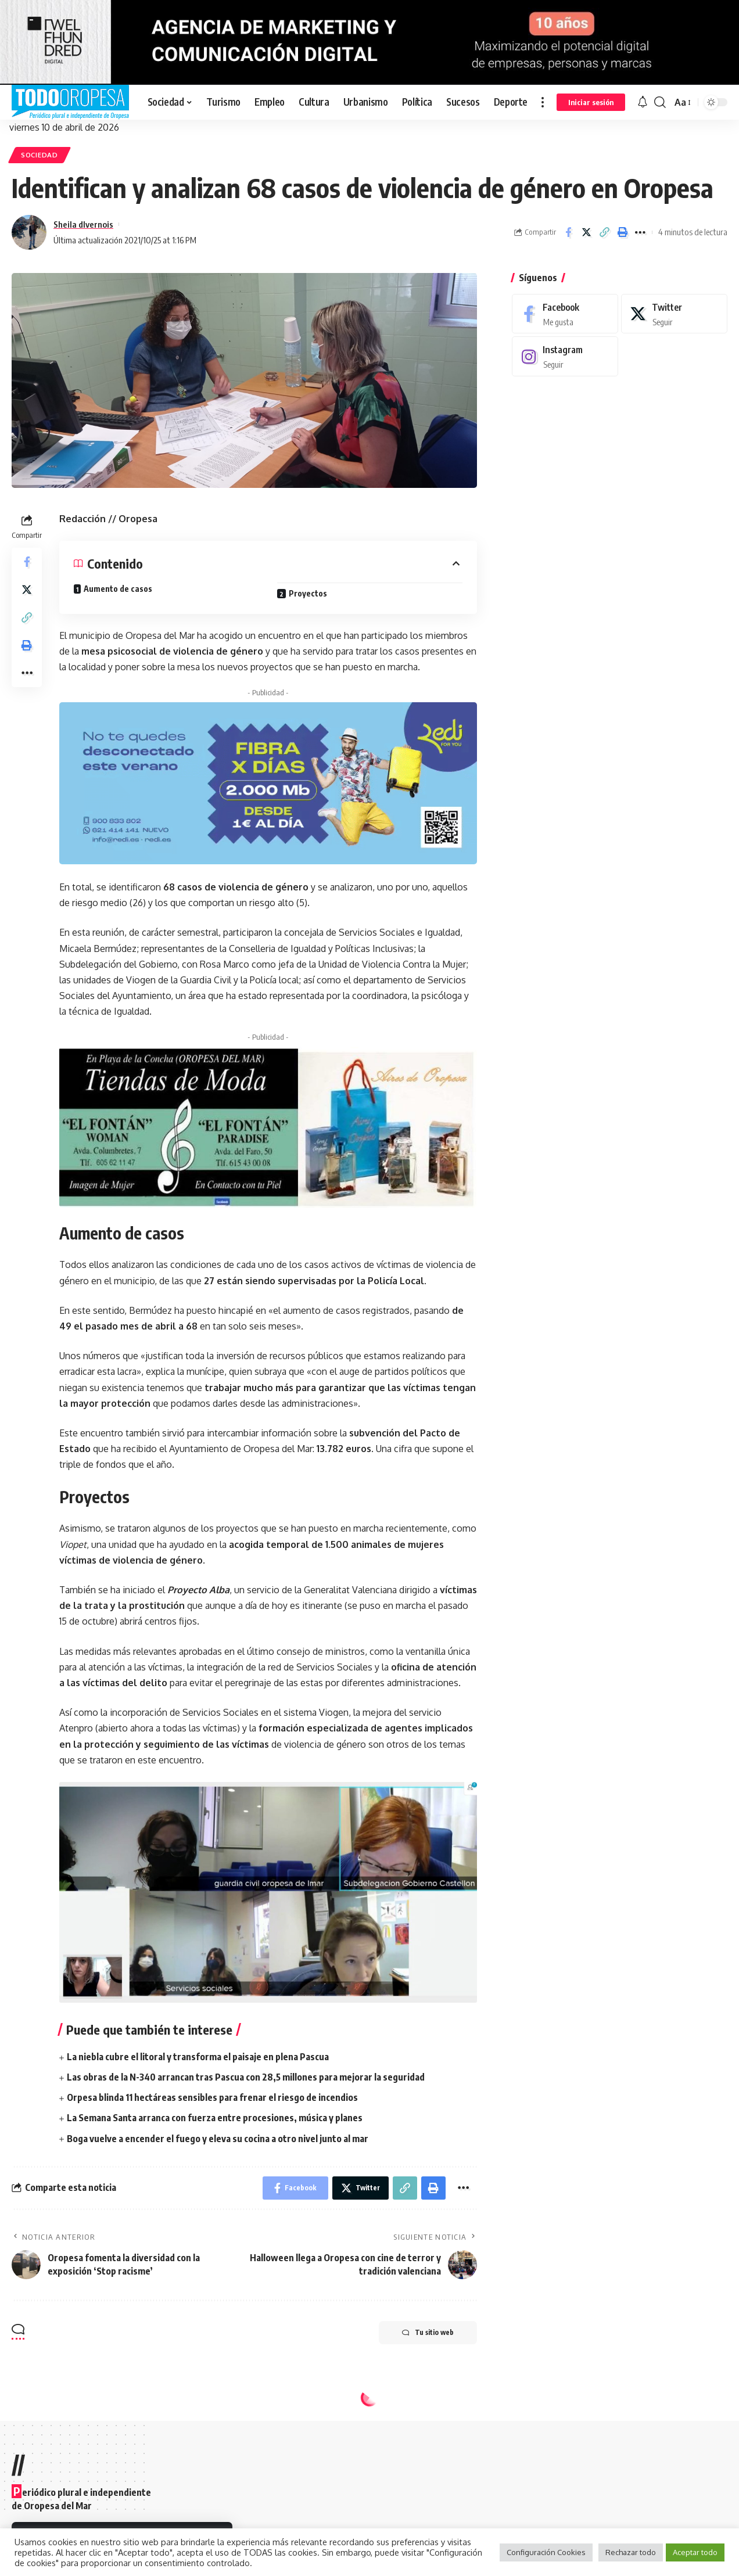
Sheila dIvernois (83, 224)
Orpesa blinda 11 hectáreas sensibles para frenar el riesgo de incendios (212, 2097)
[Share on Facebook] (568, 232)
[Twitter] (674, 314)
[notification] (642, 102)
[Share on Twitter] (586, 232)
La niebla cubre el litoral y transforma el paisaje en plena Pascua (198, 2057)
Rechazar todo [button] (630, 2552)
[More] (640, 232)
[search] (660, 102)
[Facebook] (565, 314)
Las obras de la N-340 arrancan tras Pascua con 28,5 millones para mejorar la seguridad (246, 2077)
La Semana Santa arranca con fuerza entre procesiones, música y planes (215, 2118)
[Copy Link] (604, 232)
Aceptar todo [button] (695, 2552)
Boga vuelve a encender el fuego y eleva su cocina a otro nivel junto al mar (217, 2138)
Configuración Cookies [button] (546, 2552)
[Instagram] (565, 356)
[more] (542, 102)
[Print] (622, 232)
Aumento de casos (118, 589)
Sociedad (39, 154)
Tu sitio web (428, 2332)
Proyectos (308, 593)
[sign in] (591, 102)
